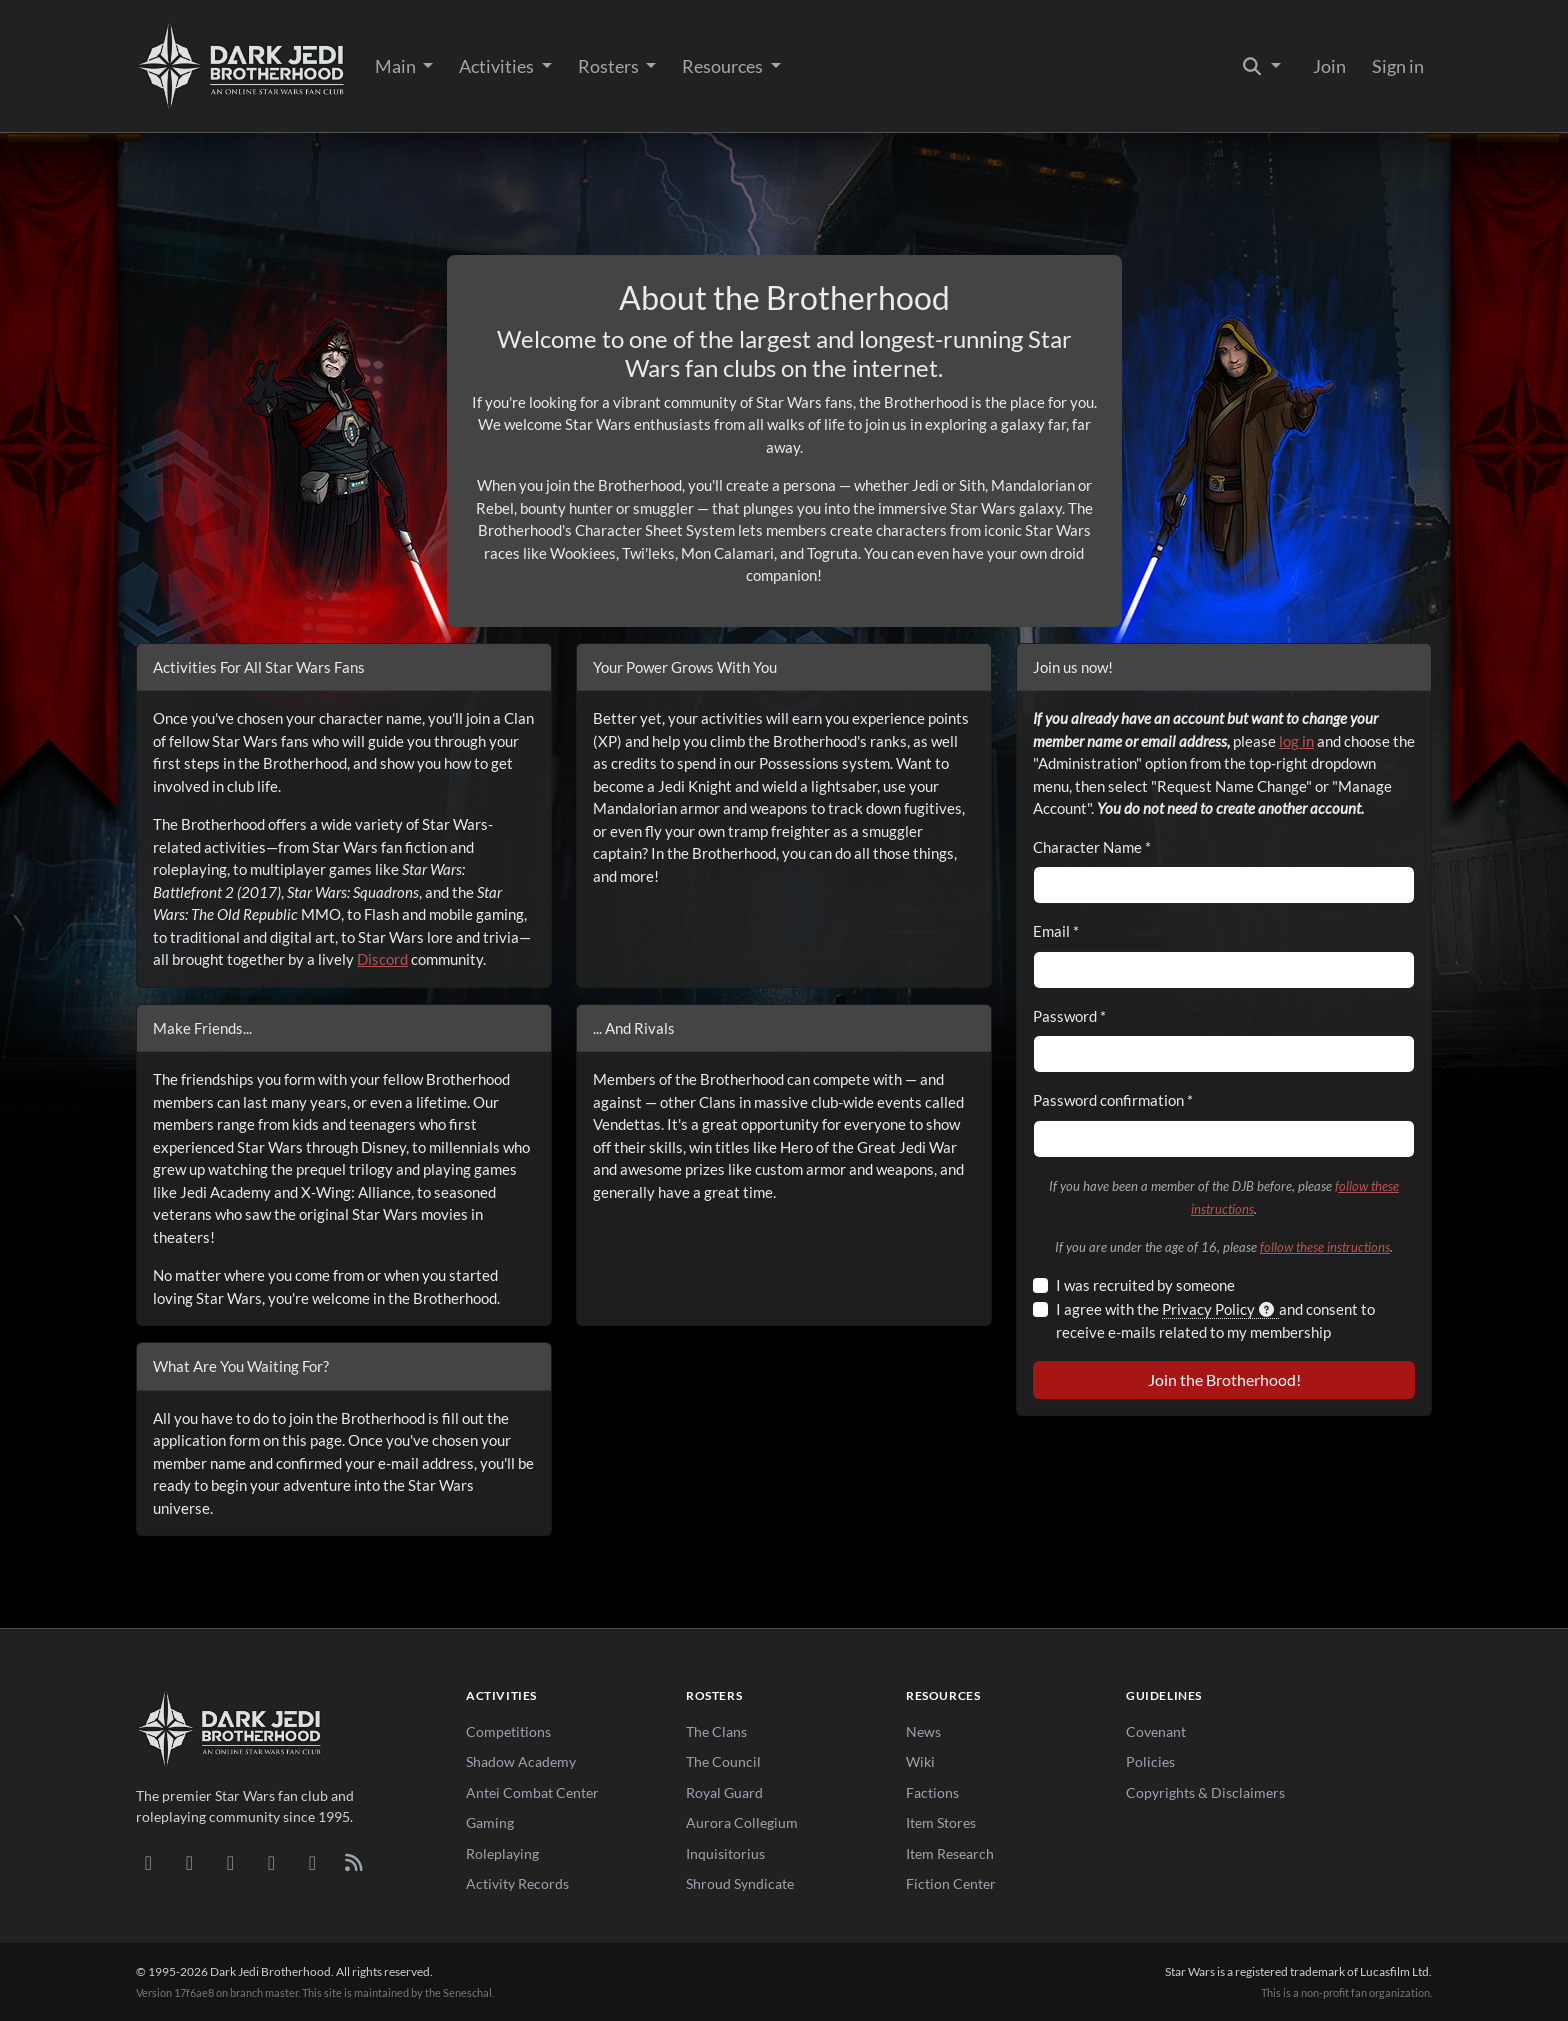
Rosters (610, 66)
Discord (382, 959)
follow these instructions (1325, 1247)
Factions (932, 1792)
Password (1069, 1016)
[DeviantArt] (189, 1862)
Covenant (1156, 1731)
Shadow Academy (521, 1761)
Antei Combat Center (532, 1792)
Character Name (1092, 847)
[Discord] (148, 1862)
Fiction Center (951, 1883)
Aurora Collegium (742, 1822)
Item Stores (941, 1822)
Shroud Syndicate (740, 1883)
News (923, 1731)
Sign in (1398, 66)
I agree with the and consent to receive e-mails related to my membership (1216, 1320)
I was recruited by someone (1145, 1285)
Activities (498, 66)
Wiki (920, 1761)
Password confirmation (1113, 1100)
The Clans (716, 1731)
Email (1056, 931)
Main (397, 66)
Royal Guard (724, 1792)
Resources (724, 66)
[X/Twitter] (312, 1862)
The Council (723, 1761)
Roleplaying (502, 1853)
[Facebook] (230, 1862)
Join (1329, 66)
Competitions (508, 1731)
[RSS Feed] (353, 1862)
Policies (1150, 1761)
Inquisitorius (725, 1853)
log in (1296, 741)
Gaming (490, 1822)
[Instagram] (271, 1862)
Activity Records (517, 1883)
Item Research (950, 1853)
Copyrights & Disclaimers (1205, 1792)
